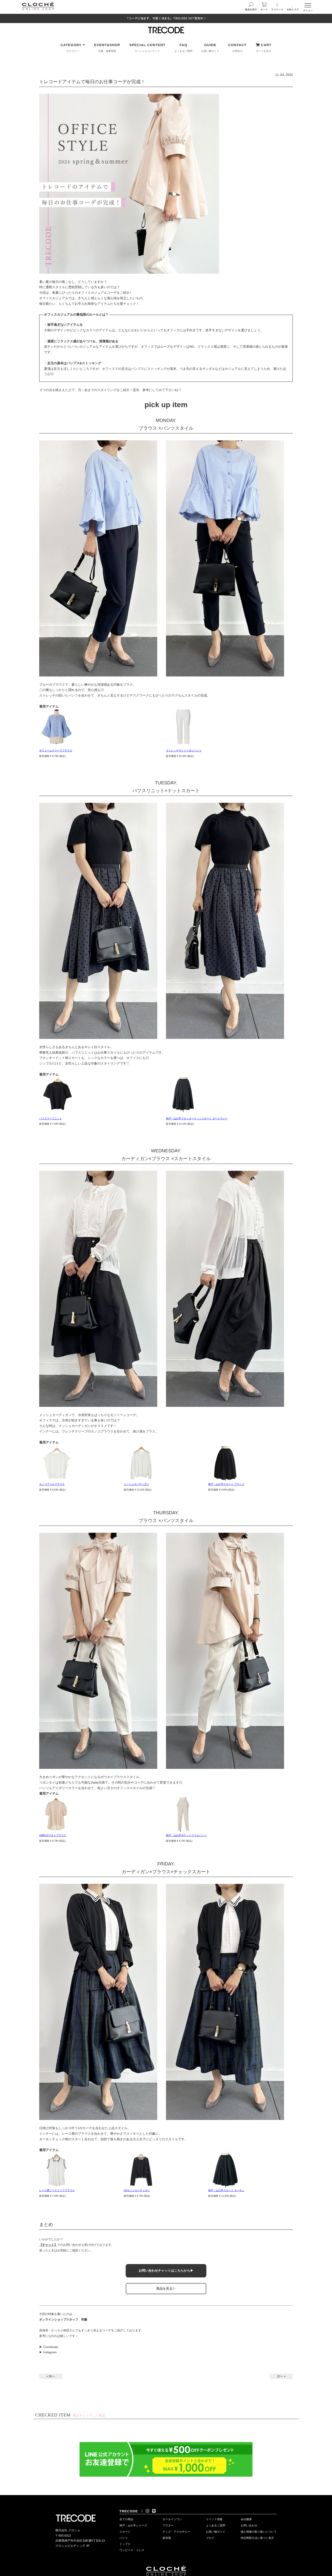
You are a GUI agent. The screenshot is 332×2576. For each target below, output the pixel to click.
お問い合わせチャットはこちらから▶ (166, 2270)
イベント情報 (214, 2519)
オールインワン (172, 2519)
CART (264, 45)
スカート (124, 2531)
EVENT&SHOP (107, 45)
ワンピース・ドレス (131, 2550)
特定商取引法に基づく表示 (257, 2538)
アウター (168, 2525)
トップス (124, 2544)
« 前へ (50, 2376)
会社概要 (246, 2519)
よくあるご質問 (215, 2525)
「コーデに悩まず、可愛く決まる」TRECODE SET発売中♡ (165, 18)
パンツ (123, 2538)
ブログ (210, 2538)
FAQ (183, 45)
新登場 (167, 2538)
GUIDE (210, 45)
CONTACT (237, 45)
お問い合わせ (249, 2525)
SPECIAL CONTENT (147, 45)
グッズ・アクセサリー (176, 2531)
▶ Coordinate (48, 2347)
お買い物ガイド (215, 2531)
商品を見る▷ (166, 2288)
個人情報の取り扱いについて (259, 2531)
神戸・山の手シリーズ (133, 2525)
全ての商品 (126, 2519)
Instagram (50, 2352)
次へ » (281, 2376)
